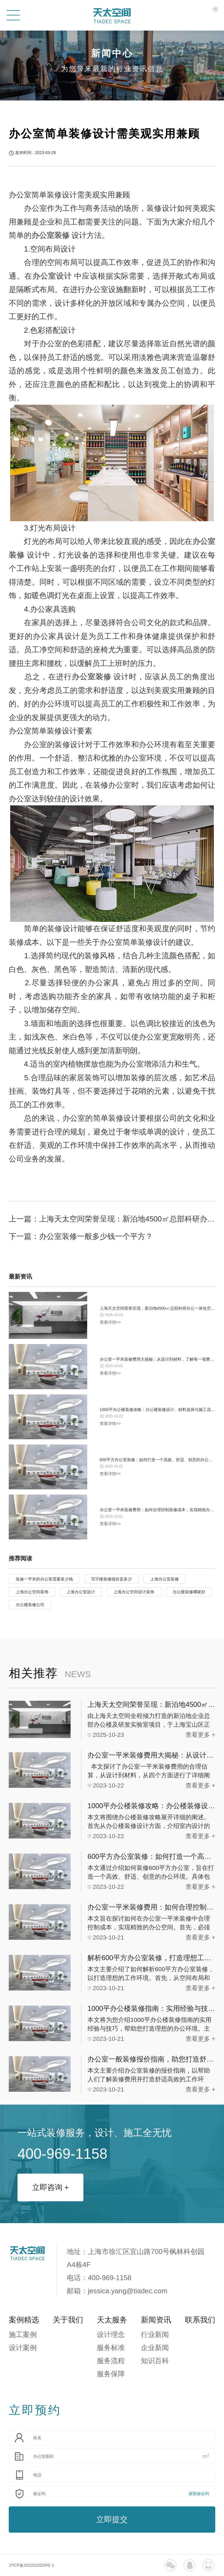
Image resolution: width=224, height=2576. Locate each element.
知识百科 (155, 2361)
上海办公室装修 (164, 1579)
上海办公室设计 (80, 1592)
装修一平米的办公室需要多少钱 (44, 1579)
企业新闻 (155, 2348)
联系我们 (200, 2320)
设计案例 (23, 2348)
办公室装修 (50, 235)
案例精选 (24, 2320)
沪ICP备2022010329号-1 (31, 2565)
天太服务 (112, 2320)
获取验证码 (199, 2493)
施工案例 (23, 2334)
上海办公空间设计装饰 (133, 1592)
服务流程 (111, 2361)
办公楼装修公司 (30, 1604)
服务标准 (111, 2348)
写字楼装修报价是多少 (111, 1579)
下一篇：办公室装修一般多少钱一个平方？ (81, 1236)
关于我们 (68, 2320)
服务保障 (111, 2374)
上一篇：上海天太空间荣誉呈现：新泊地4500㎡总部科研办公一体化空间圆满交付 (112, 1219)
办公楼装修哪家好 (189, 1592)
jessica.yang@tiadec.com (127, 2291)
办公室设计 (52, 276)
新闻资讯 (156, 2320)
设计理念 (111, 2334)
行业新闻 (155, 2334)
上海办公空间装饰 (32, 1592)
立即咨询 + (50, 2187)
